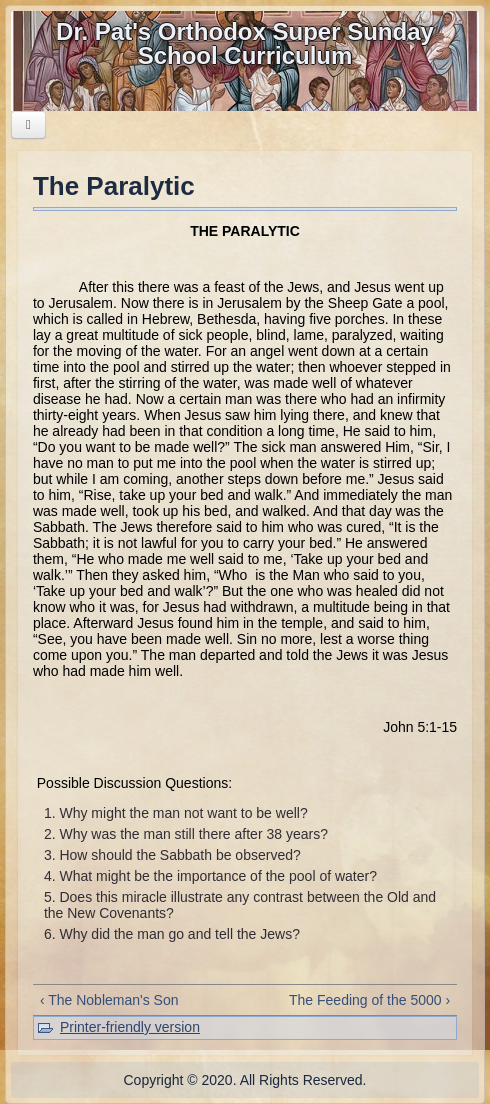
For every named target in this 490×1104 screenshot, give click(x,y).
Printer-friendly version (130, 1027)
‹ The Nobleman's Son (109, 1000)
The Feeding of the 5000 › (369, 1000)
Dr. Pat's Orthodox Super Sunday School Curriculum (245, 43)
